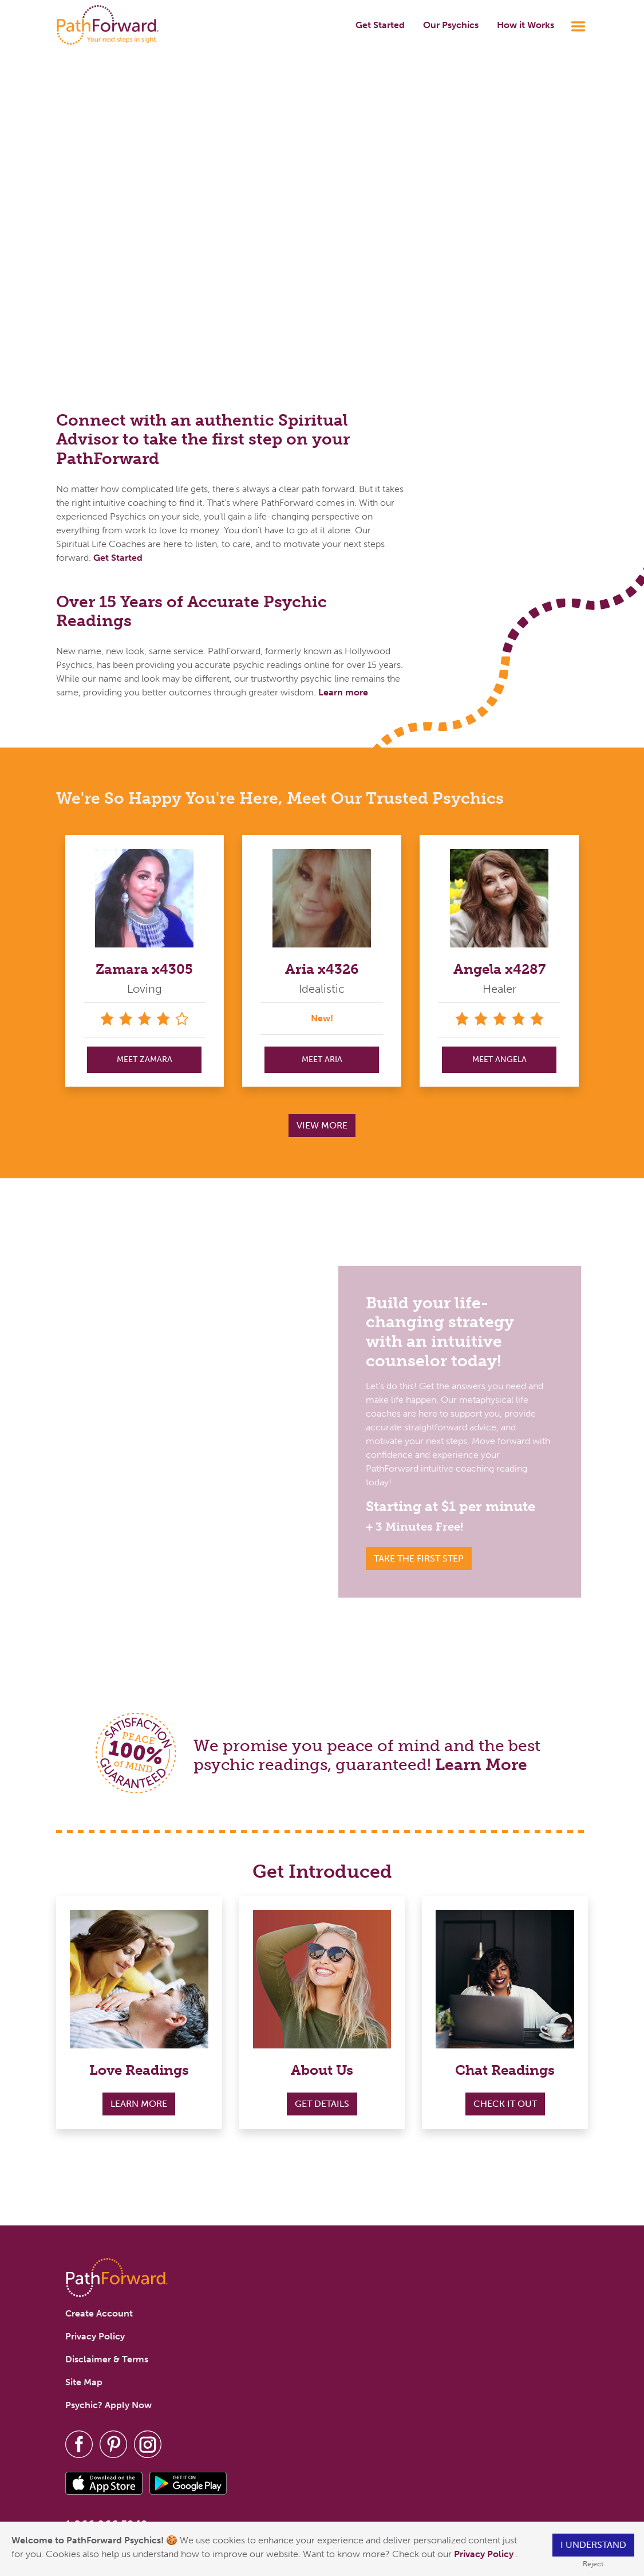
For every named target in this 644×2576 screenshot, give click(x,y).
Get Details (322, 2103)
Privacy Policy (485, 2554)
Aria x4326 (322, 969)
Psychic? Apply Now (108, 2405)
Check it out (505, 2103)
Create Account (99, 2313)
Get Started (380, 24)
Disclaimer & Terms (106, 2359)
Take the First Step (419, 1558)
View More (322, 1125)
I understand (593, 2544)
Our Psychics (451, 24)
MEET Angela (499, 1059)
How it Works (525, 24)
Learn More (481, 1764)
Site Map (83, 2382)
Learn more (343, 692)
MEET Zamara (144, 1059)
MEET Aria (322, 1059)
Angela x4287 (499, 969)
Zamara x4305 (144, 969)
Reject (593, 2563)
